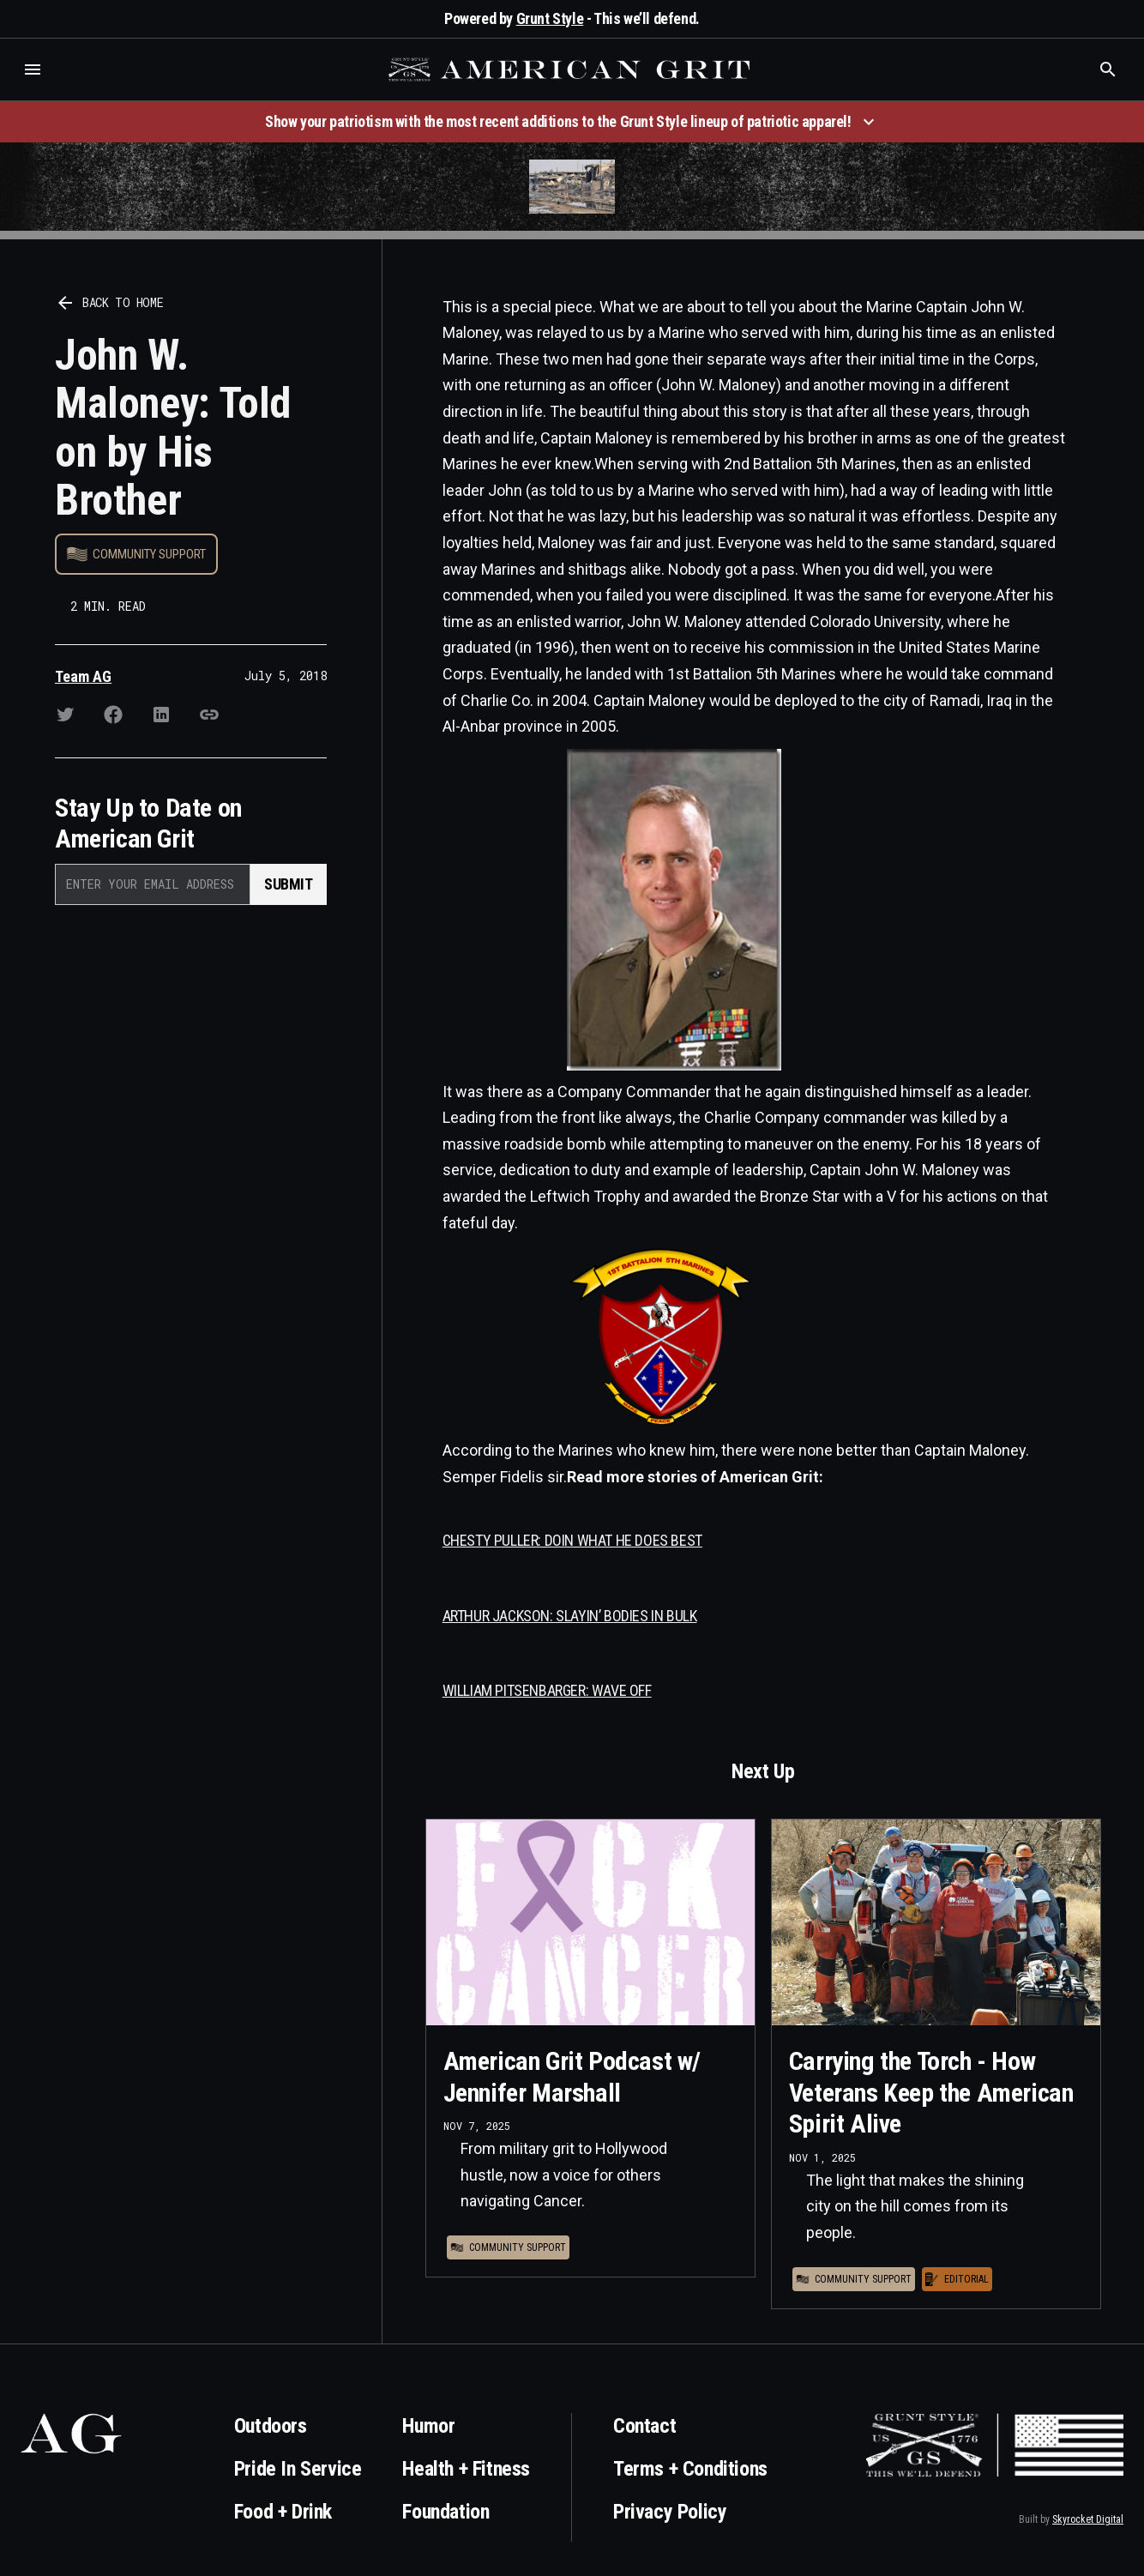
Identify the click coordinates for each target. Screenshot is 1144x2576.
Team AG (83, 676)
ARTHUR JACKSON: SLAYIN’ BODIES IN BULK (570, 1616)
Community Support (149, 554)
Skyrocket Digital (1087, 2519)
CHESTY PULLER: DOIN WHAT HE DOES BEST (572, 1540)
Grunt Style (550, 18)
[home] (571, 69)
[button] (32, 69)
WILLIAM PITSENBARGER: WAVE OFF (547, 1690)
